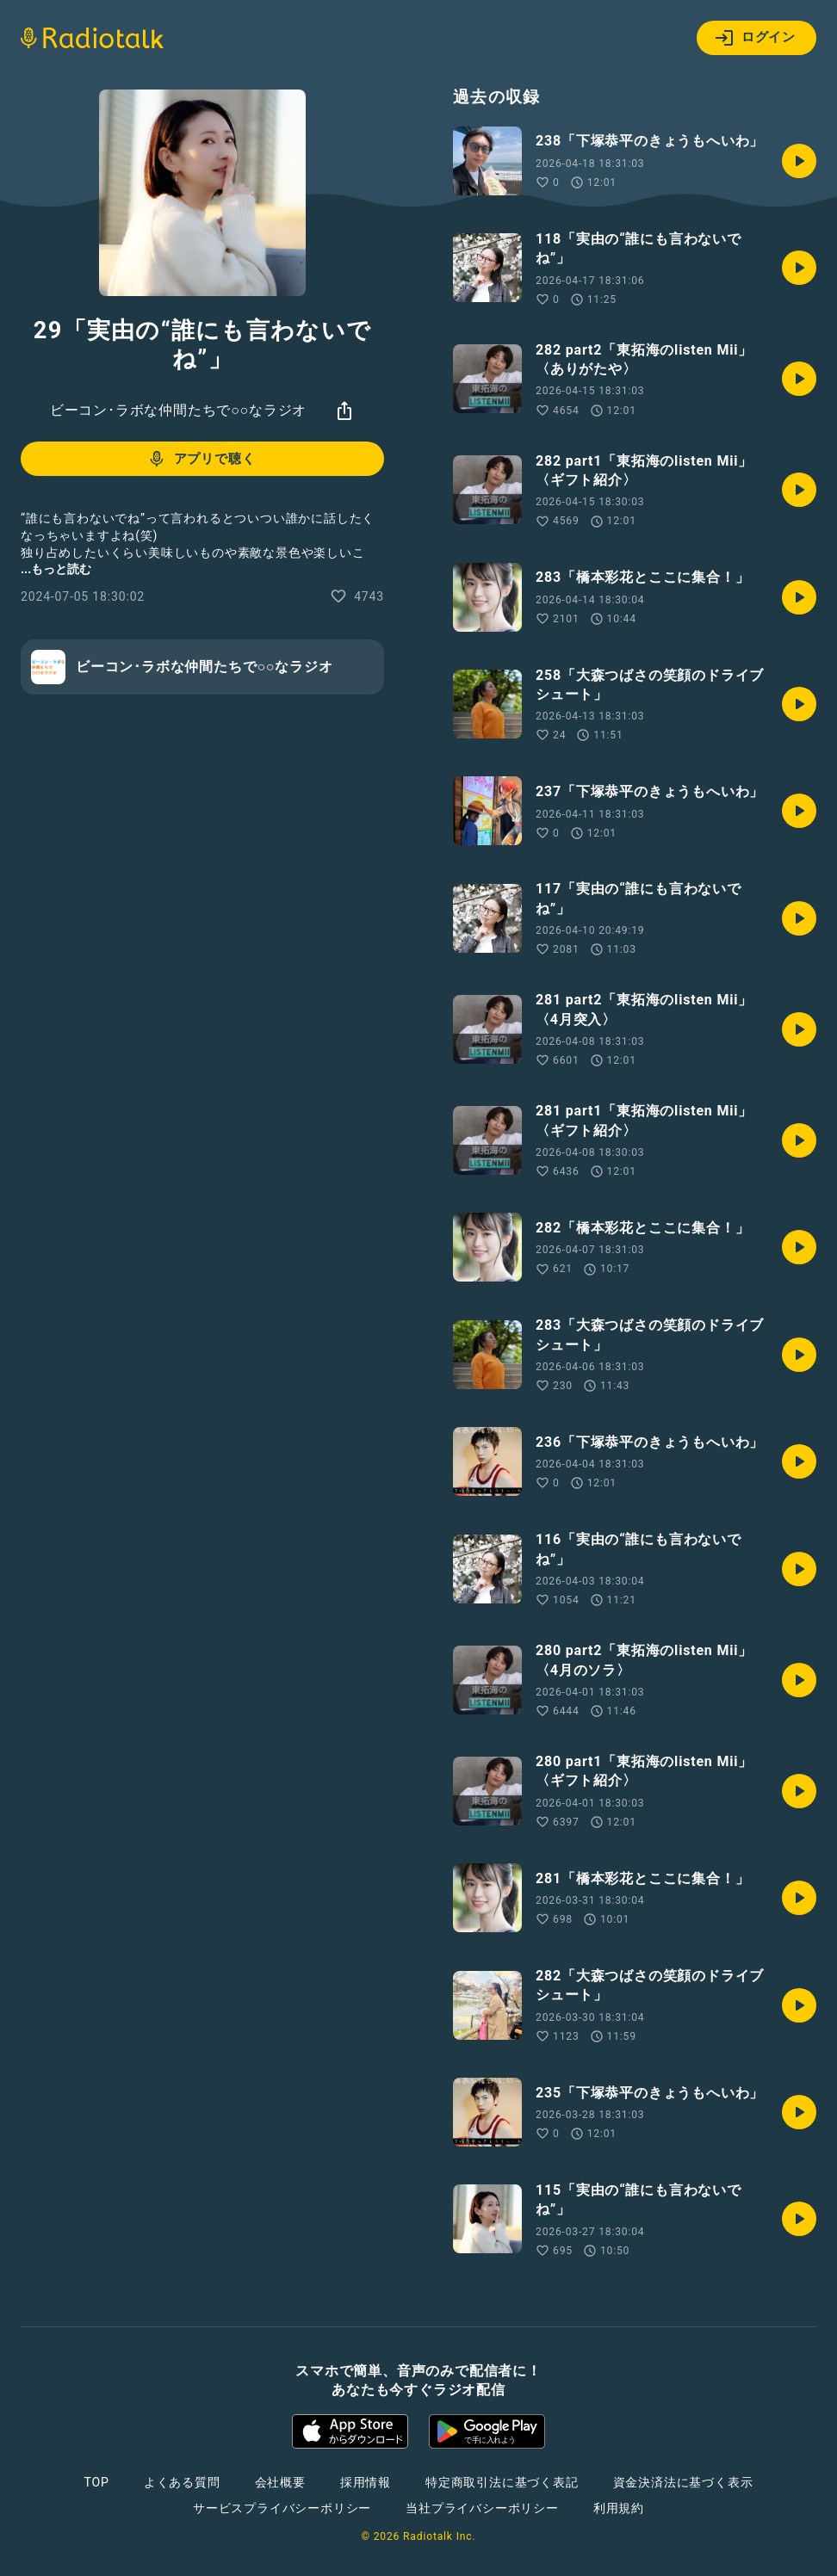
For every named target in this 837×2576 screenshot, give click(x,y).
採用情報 (365, 2482)
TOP (96, 2482)
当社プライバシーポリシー (482, 2508)
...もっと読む (56, 569)
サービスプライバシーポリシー (282, 2508)
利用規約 (618, 2508)
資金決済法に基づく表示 (683, 2482)
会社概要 (280, 2482)
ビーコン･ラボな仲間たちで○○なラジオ (178, 410)
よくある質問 (182, 2482)
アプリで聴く (201, 458)
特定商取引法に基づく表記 (502, 2482)
